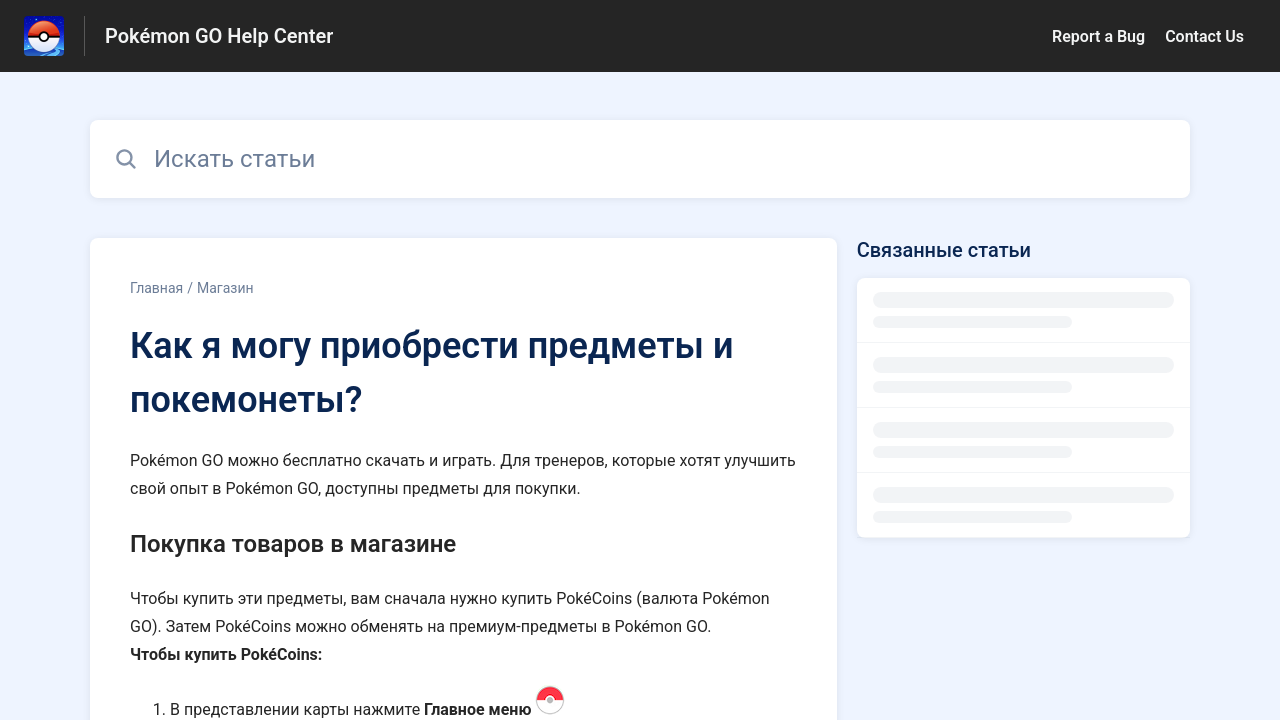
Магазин (225, 288)
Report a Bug (1098, 36)
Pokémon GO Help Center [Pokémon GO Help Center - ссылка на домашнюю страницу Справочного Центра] (219, 36)
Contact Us (1204, 36)
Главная (156, 288)
